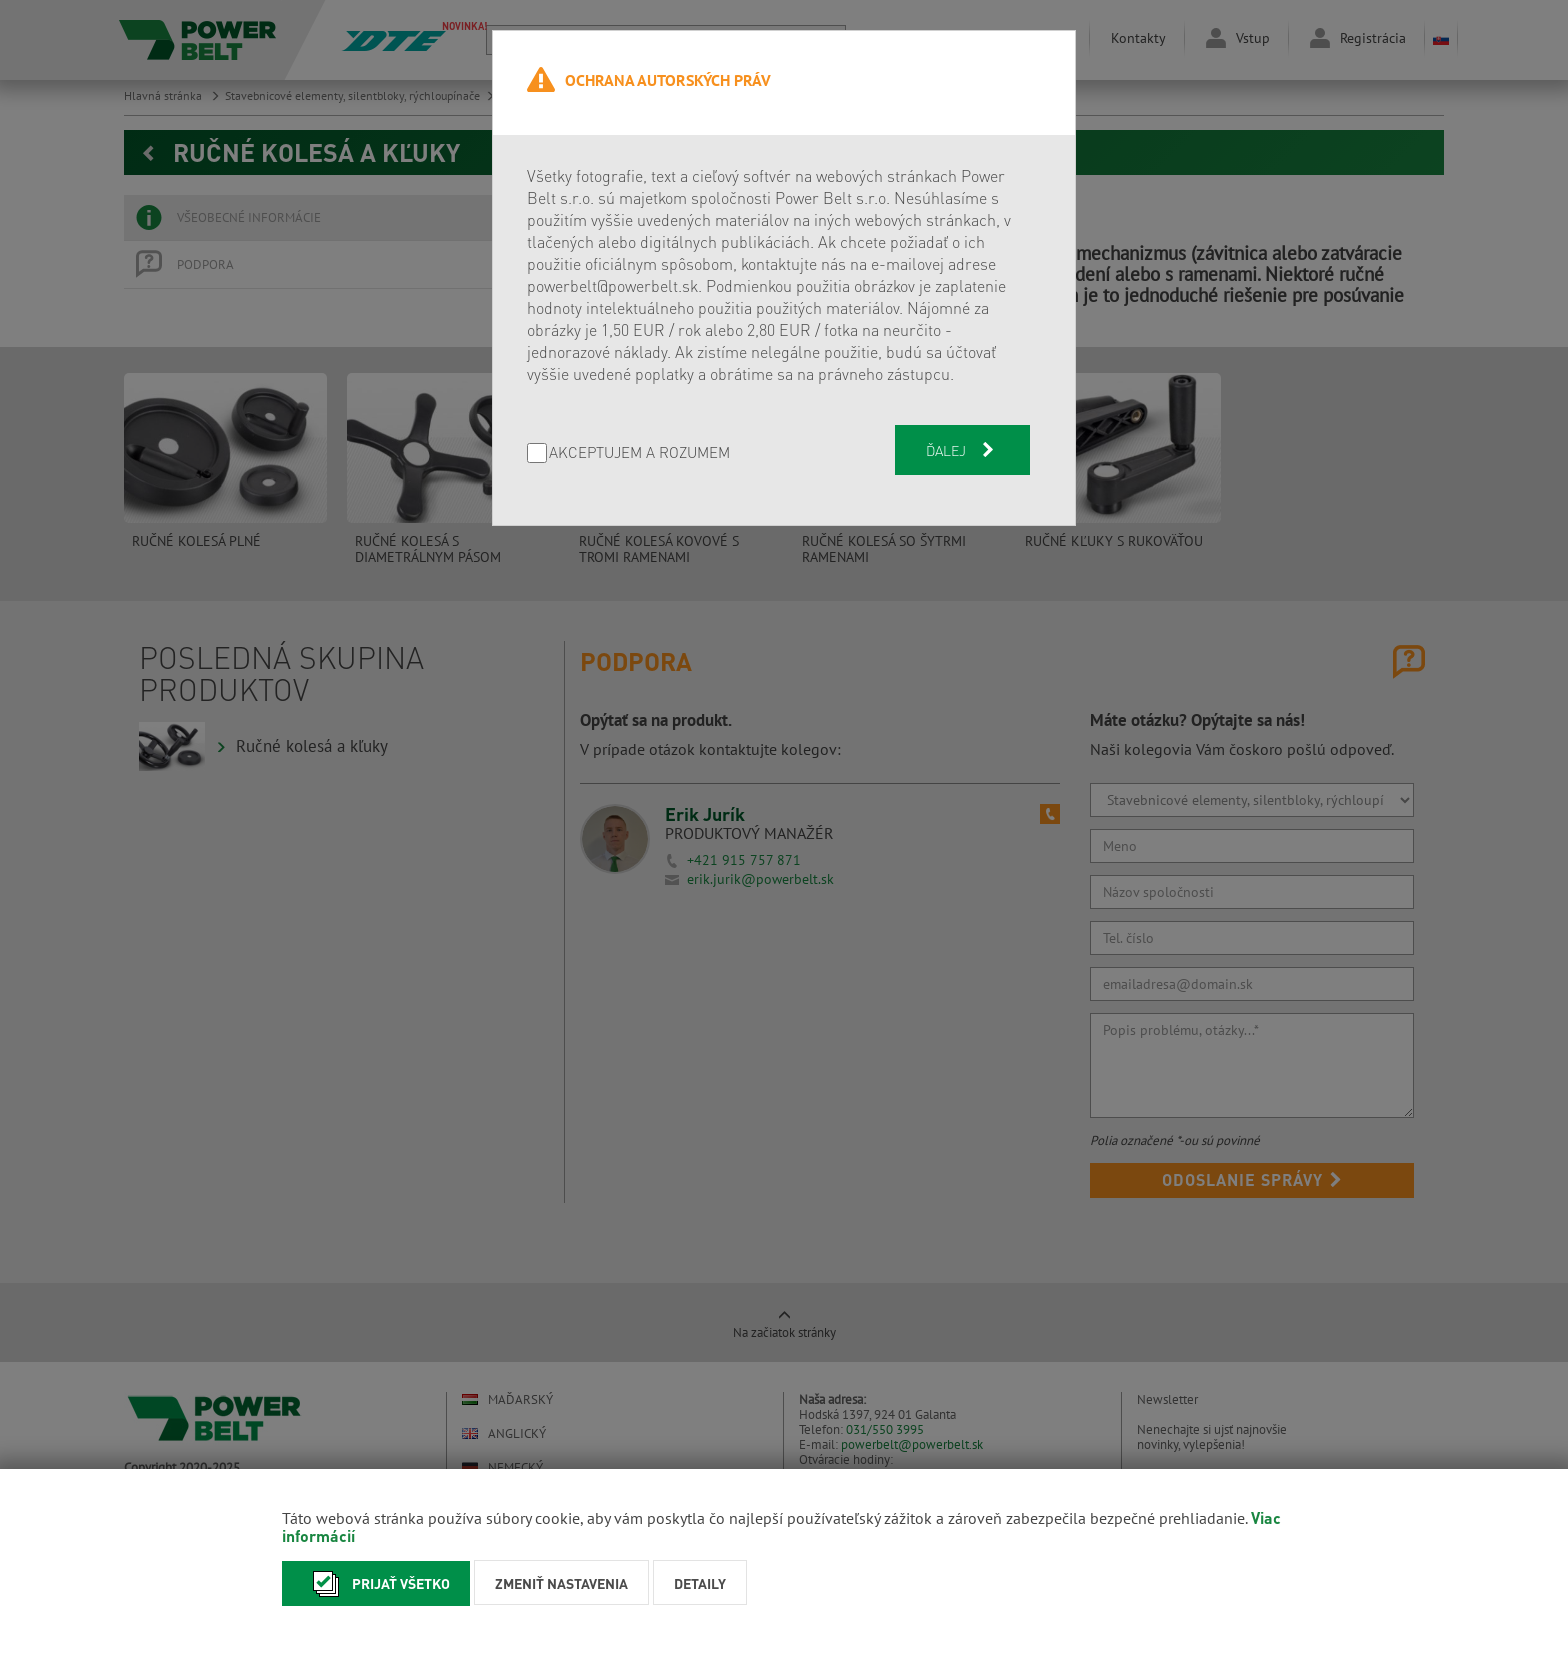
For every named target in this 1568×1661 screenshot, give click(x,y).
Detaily (700, 1583)
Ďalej (962, 450)
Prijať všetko (376, 1583)
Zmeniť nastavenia (561, 1583)
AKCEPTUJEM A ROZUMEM (639, 453)
